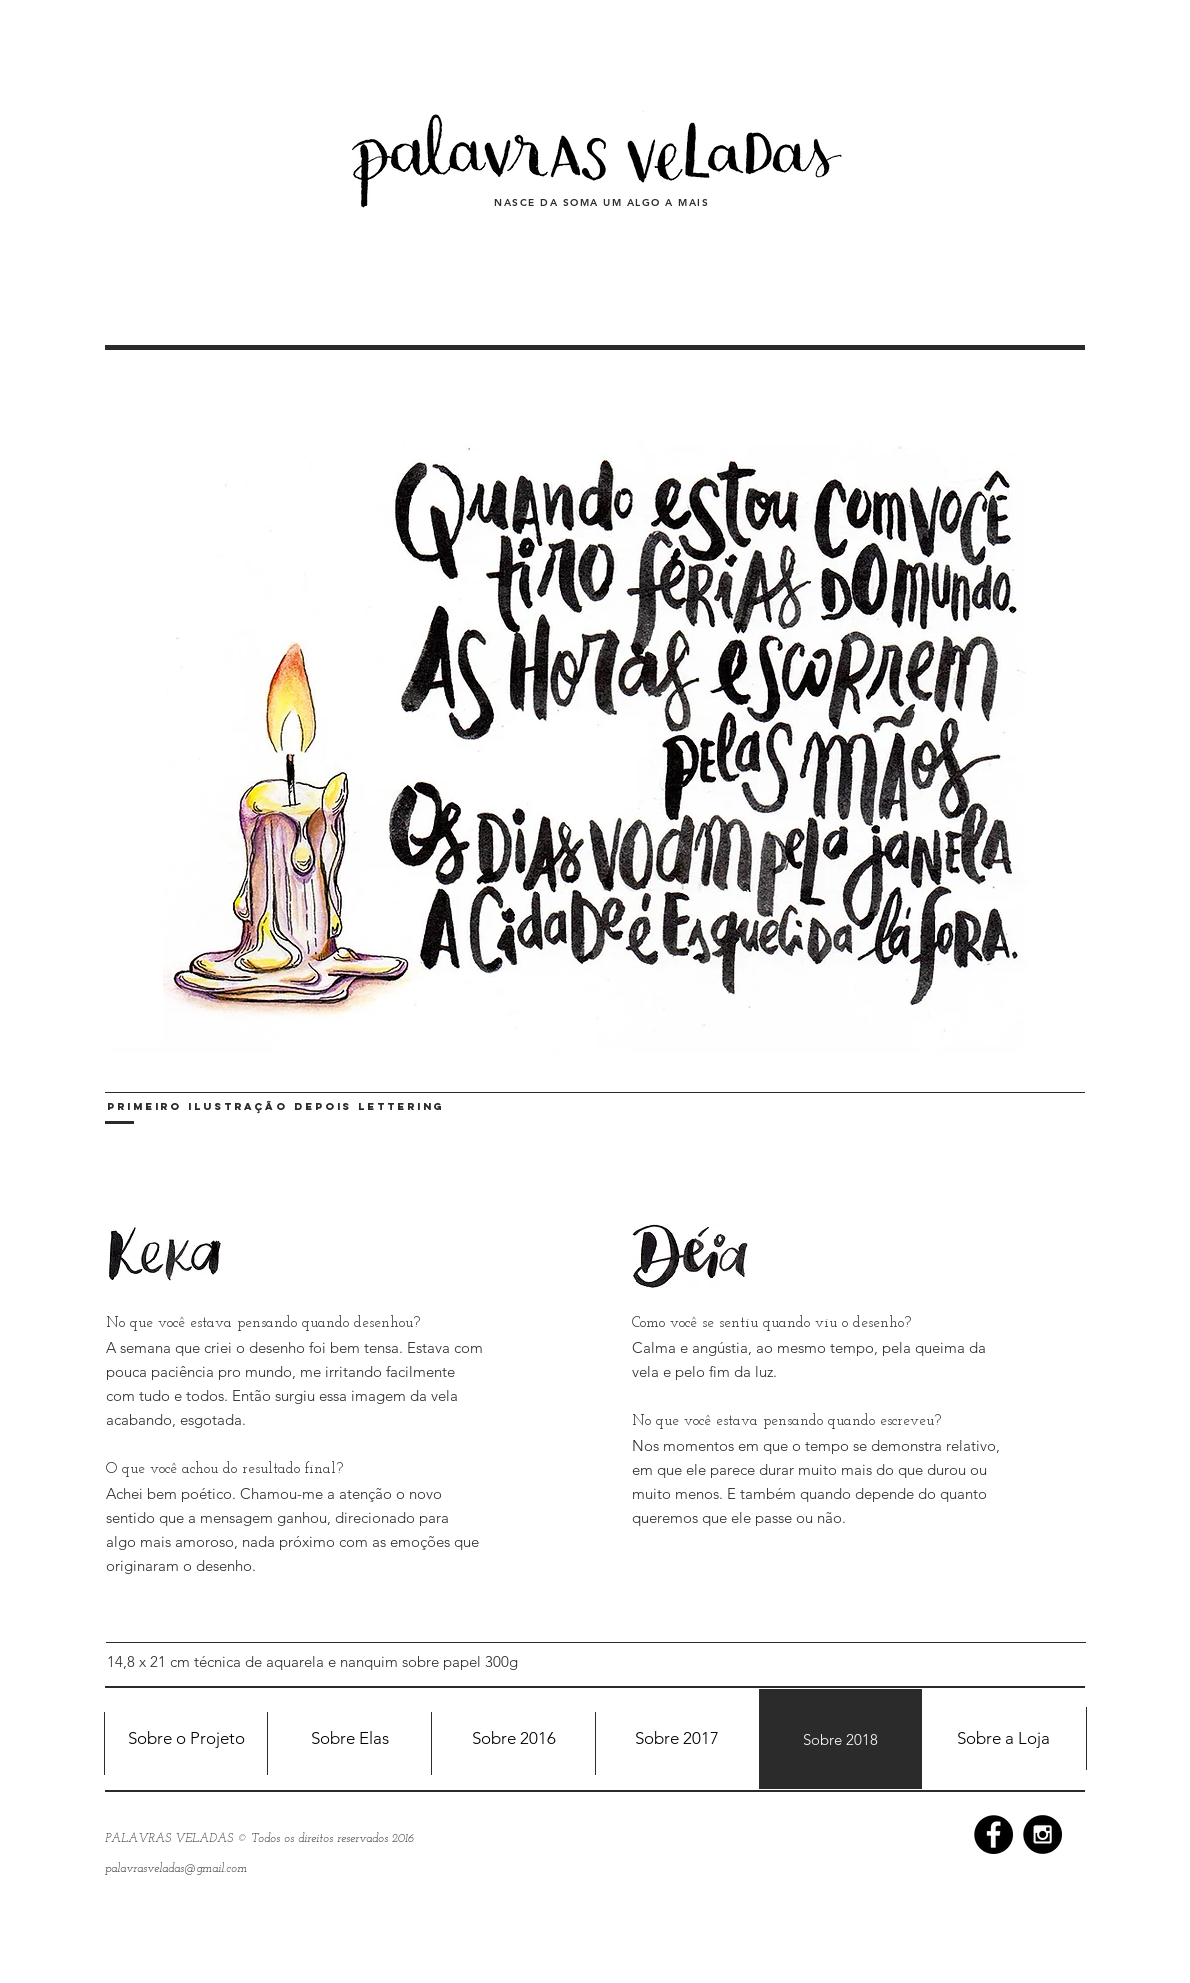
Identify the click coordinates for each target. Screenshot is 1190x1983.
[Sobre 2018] (840, 1739)
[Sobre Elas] (350, 1739)
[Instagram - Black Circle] (1042, 1834)
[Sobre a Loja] (1003, 1739)
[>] (1057, 704)
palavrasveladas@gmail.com (176, 1869)
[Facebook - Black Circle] (993, 1834)
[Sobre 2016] (513, 1739)
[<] (135, 704)
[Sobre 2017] (676, 1739)
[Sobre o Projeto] (186, 1739)
